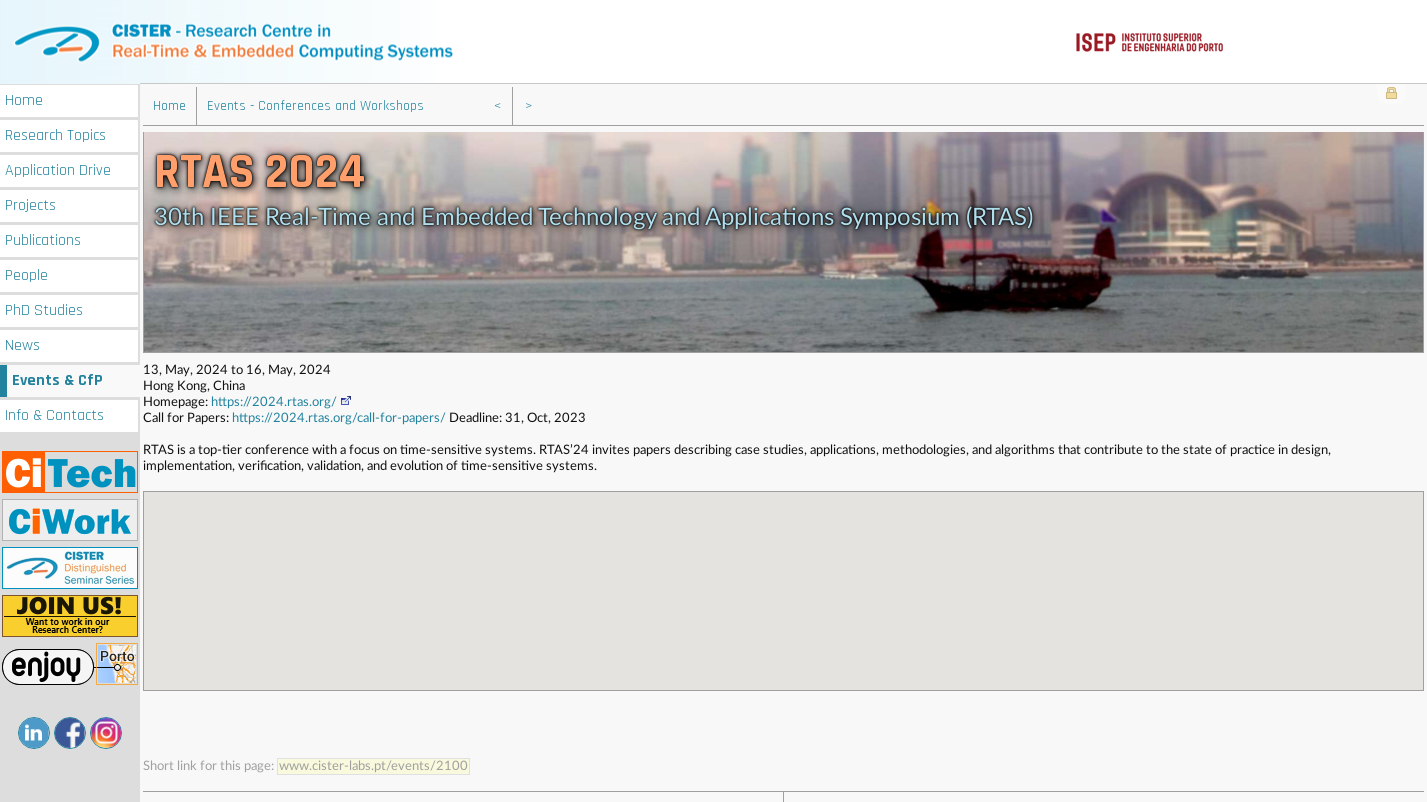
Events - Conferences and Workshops (315, 104)
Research (55, 132)
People (26, 272)
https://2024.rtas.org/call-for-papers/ (339, 416)
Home (24, 97)
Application (58, 167)
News (22, 342)
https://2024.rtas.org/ (282, 400)
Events (57, 377)
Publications (43, 237)
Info (54, 412)
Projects (30, 202)
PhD (44, 307)
